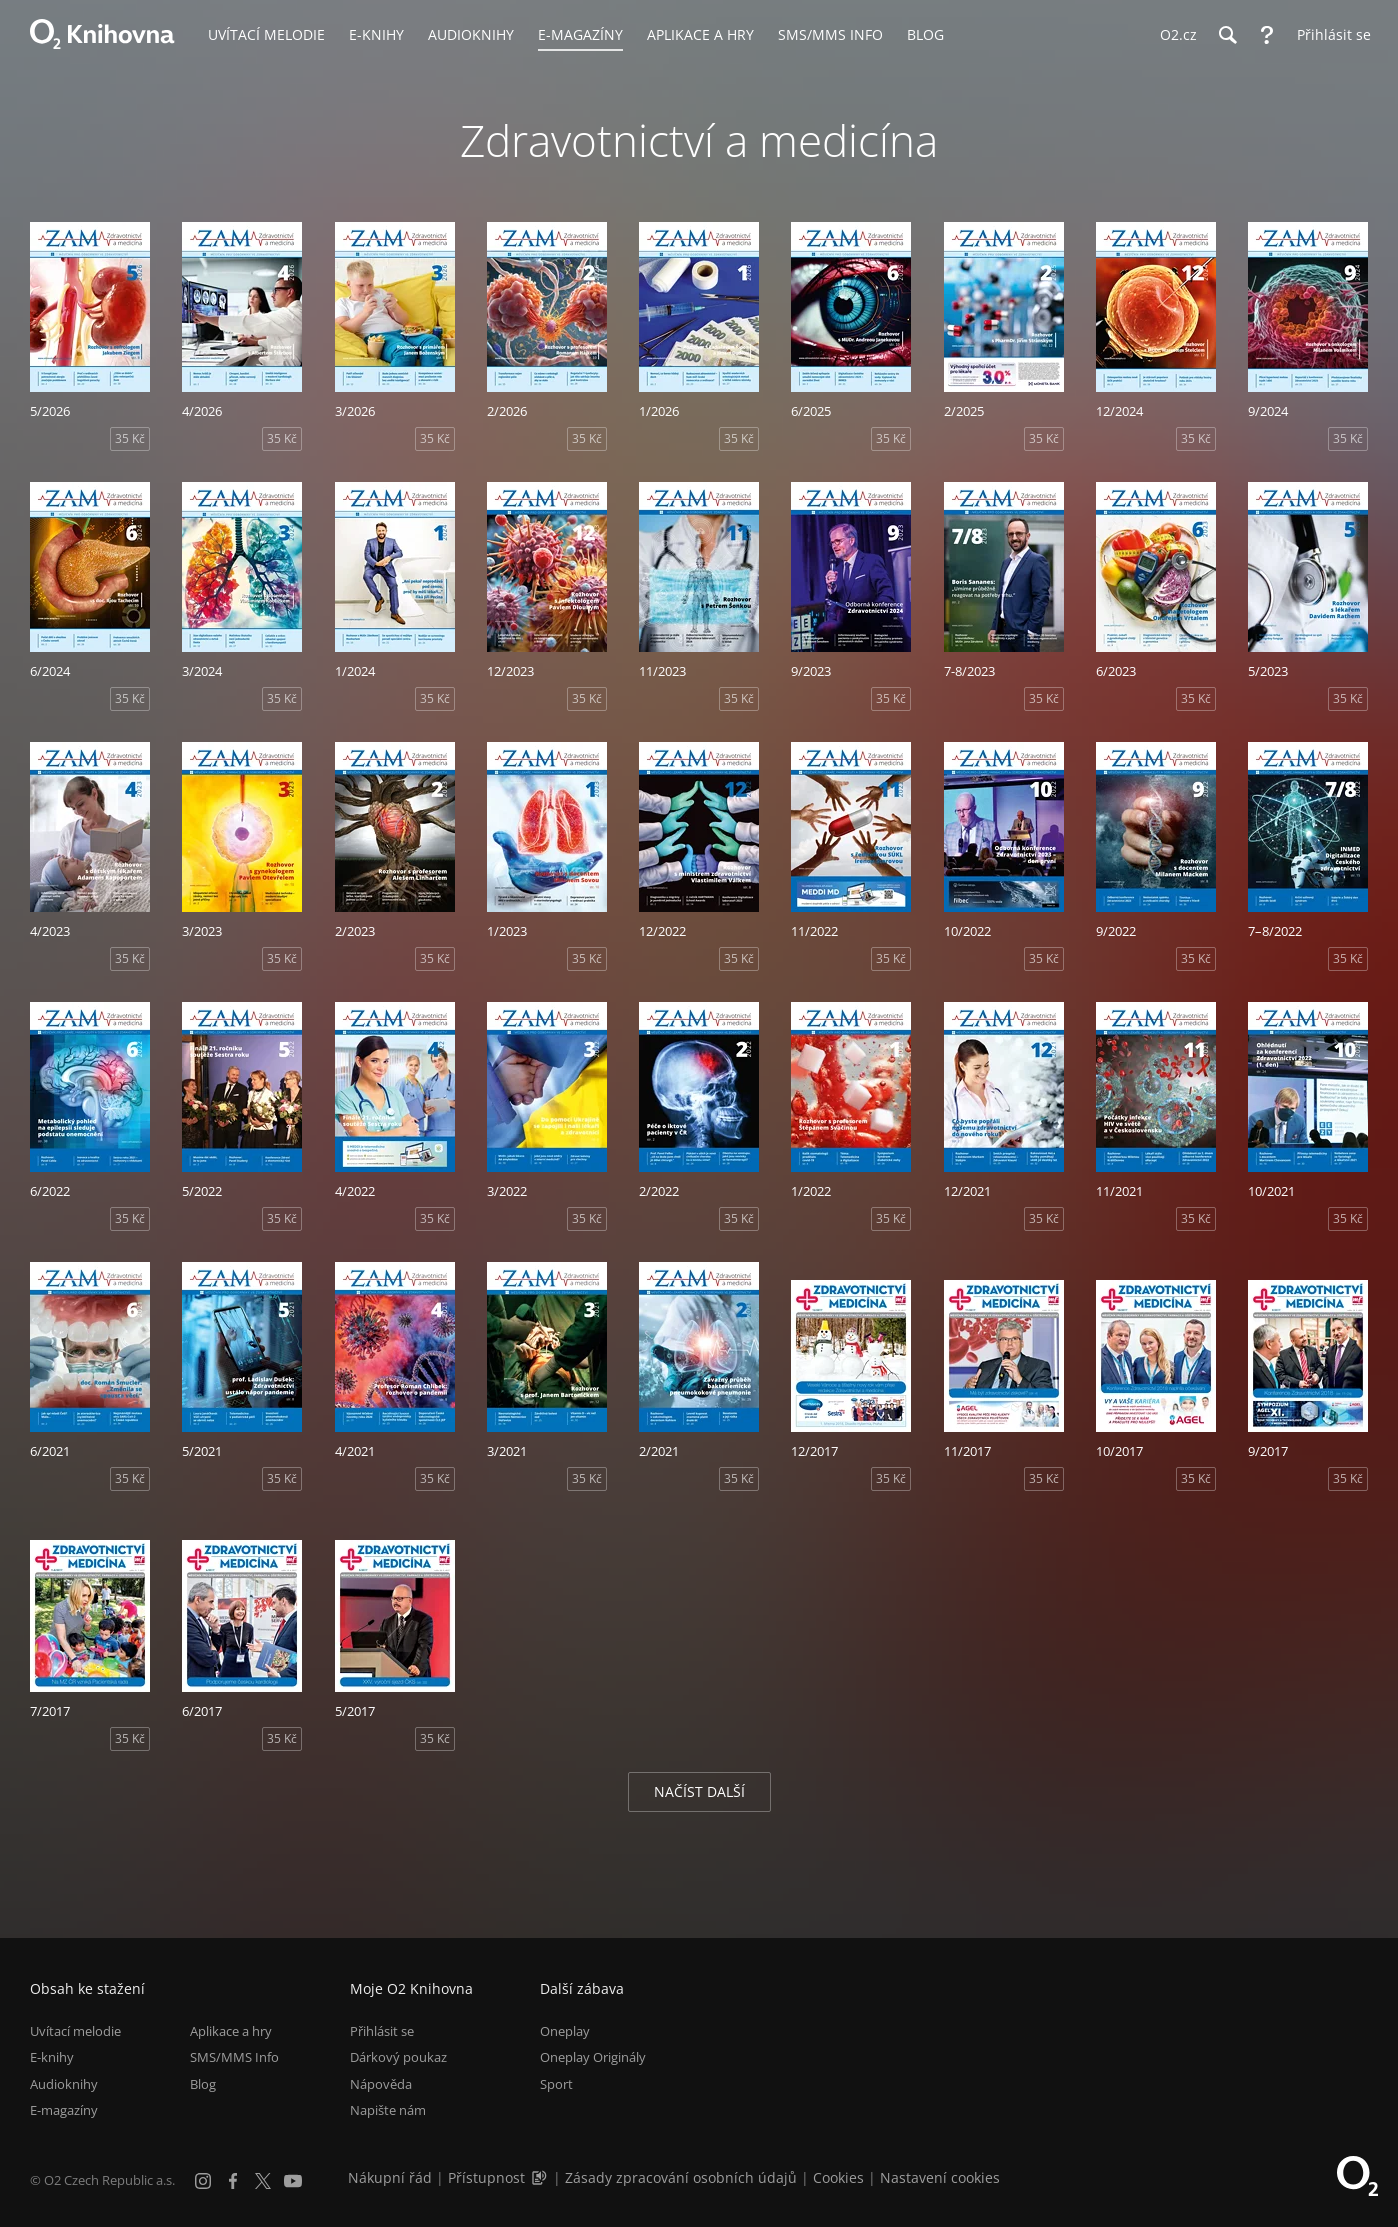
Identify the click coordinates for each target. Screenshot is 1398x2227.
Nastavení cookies (940, 2177)
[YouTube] (293, 2181)
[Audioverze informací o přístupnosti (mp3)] (541, 2177)
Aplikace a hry (231, 2031)
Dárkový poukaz (398, 2057)
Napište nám (388, 2110)
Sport (556, 2084)
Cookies (838, 2177)
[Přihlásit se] (1329, 35)
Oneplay (565, 2031)
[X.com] (263, 2181)
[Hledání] (1227, 35)
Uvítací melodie (75, 2031)
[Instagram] (203, 2181)
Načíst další (699, 1791)
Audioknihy (64, 2084)
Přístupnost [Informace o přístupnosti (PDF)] (486, 2177)
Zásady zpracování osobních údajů (681, 2177)
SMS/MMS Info (234, 2057)
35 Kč (130, 438)
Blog (203, 2084)
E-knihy (52, 2057)
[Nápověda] (1267, 35)
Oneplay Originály (593, 2057)
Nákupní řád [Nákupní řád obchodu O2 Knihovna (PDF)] (390, 2177)
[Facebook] (233, 2181)
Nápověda (381, 2084)
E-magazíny (64, 2110)
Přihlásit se (382, 2031)
